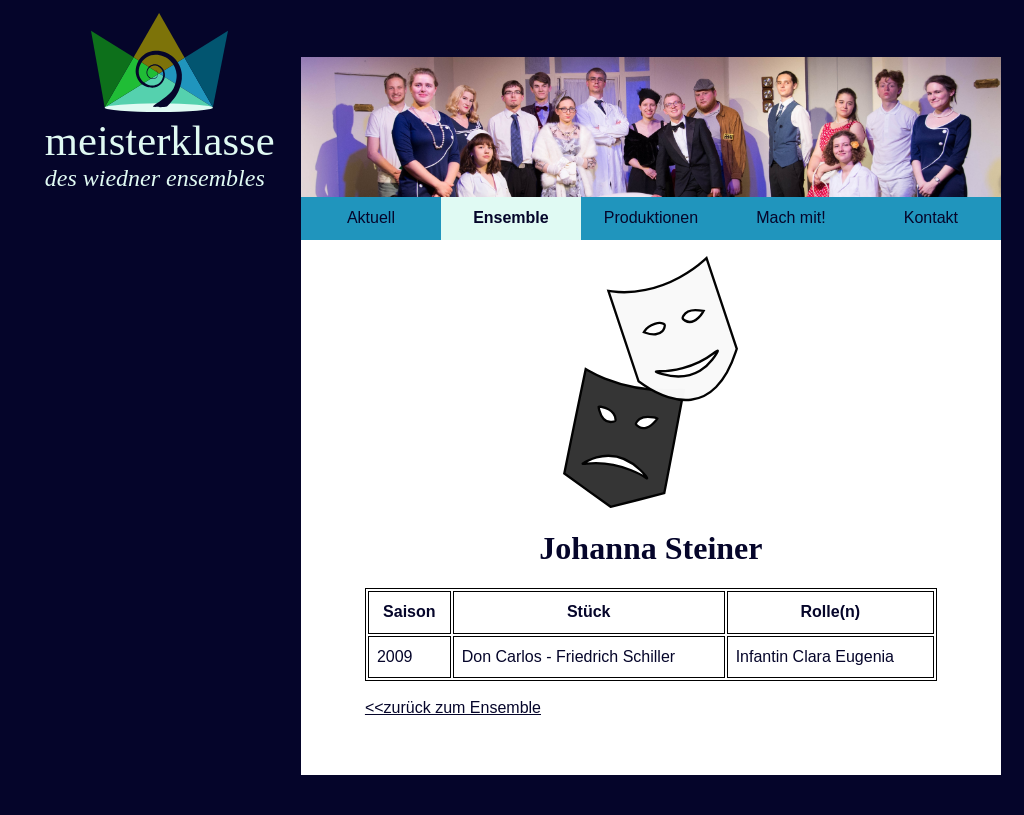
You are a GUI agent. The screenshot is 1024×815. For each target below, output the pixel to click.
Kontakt (931, 217)
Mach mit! (790, 217)
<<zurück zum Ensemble (453, 707)
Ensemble (511, 217)
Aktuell (371, 217)
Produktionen (651, 217)
